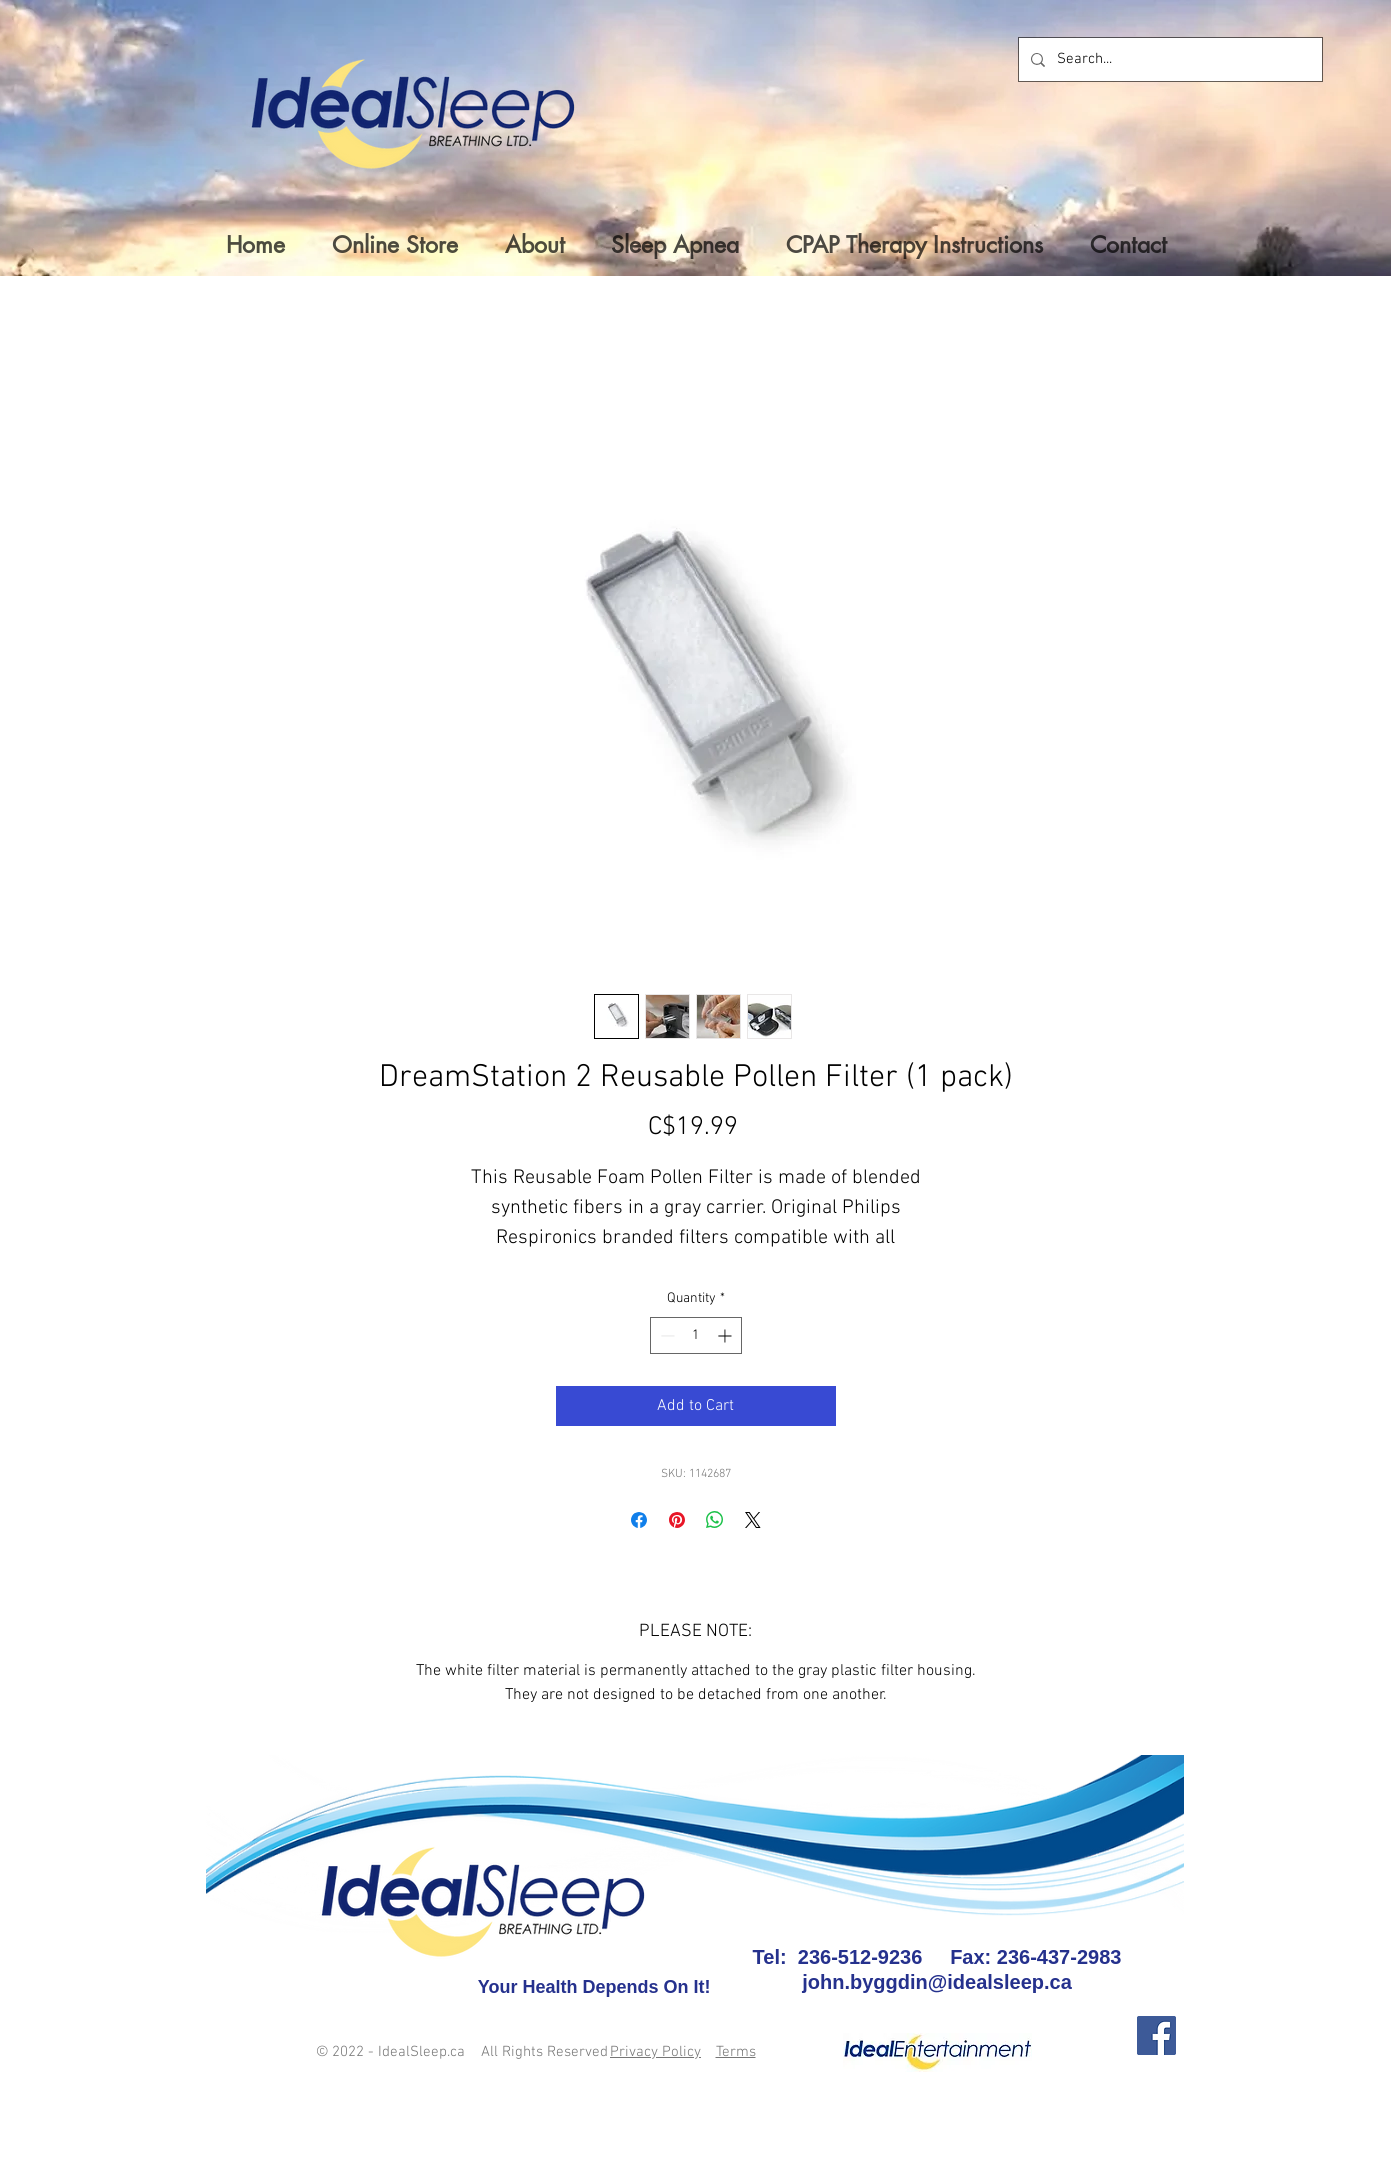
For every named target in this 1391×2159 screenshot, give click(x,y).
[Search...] (1168, 59)
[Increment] (726, 1335)
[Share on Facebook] (639, 1520)
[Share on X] (753, 1520)
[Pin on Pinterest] (677, 1520)
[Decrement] (665, 1335)
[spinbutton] (696, 1335)
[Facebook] (1156, 2035)
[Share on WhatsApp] (715, 1520)
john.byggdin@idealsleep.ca (937, 1982)
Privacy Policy (655, 2052)
